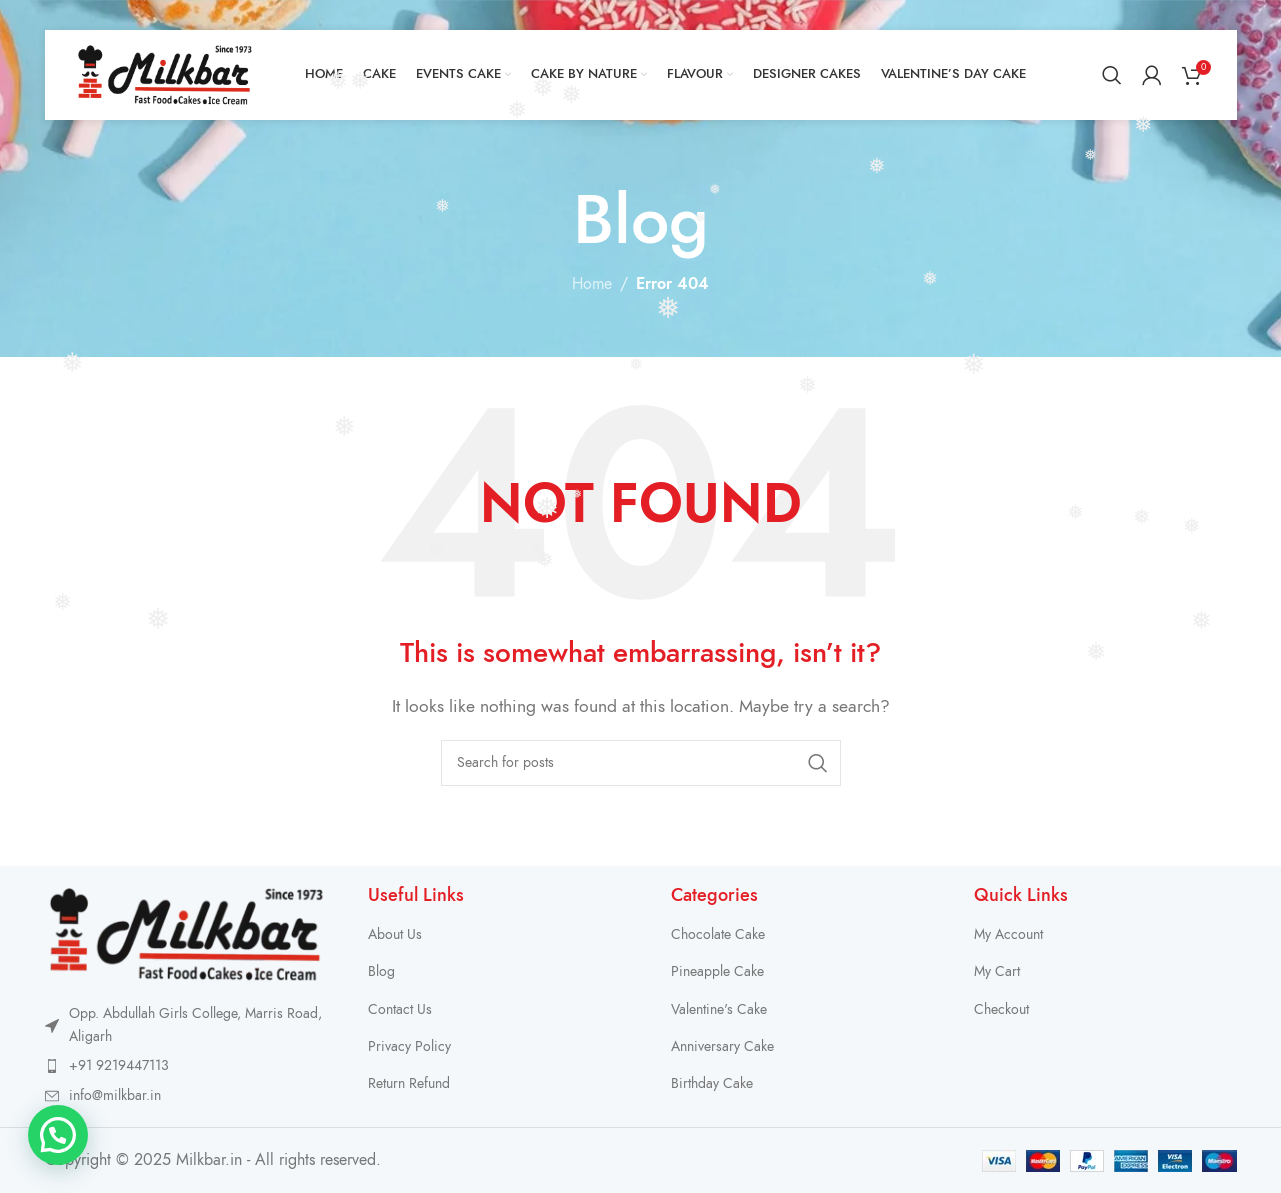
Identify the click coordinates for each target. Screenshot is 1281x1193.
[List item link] (186, 1066)
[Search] (1112, 75)
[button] (58, 1135)
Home (592, 284)
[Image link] (186, 933)
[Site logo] (165, 74)
